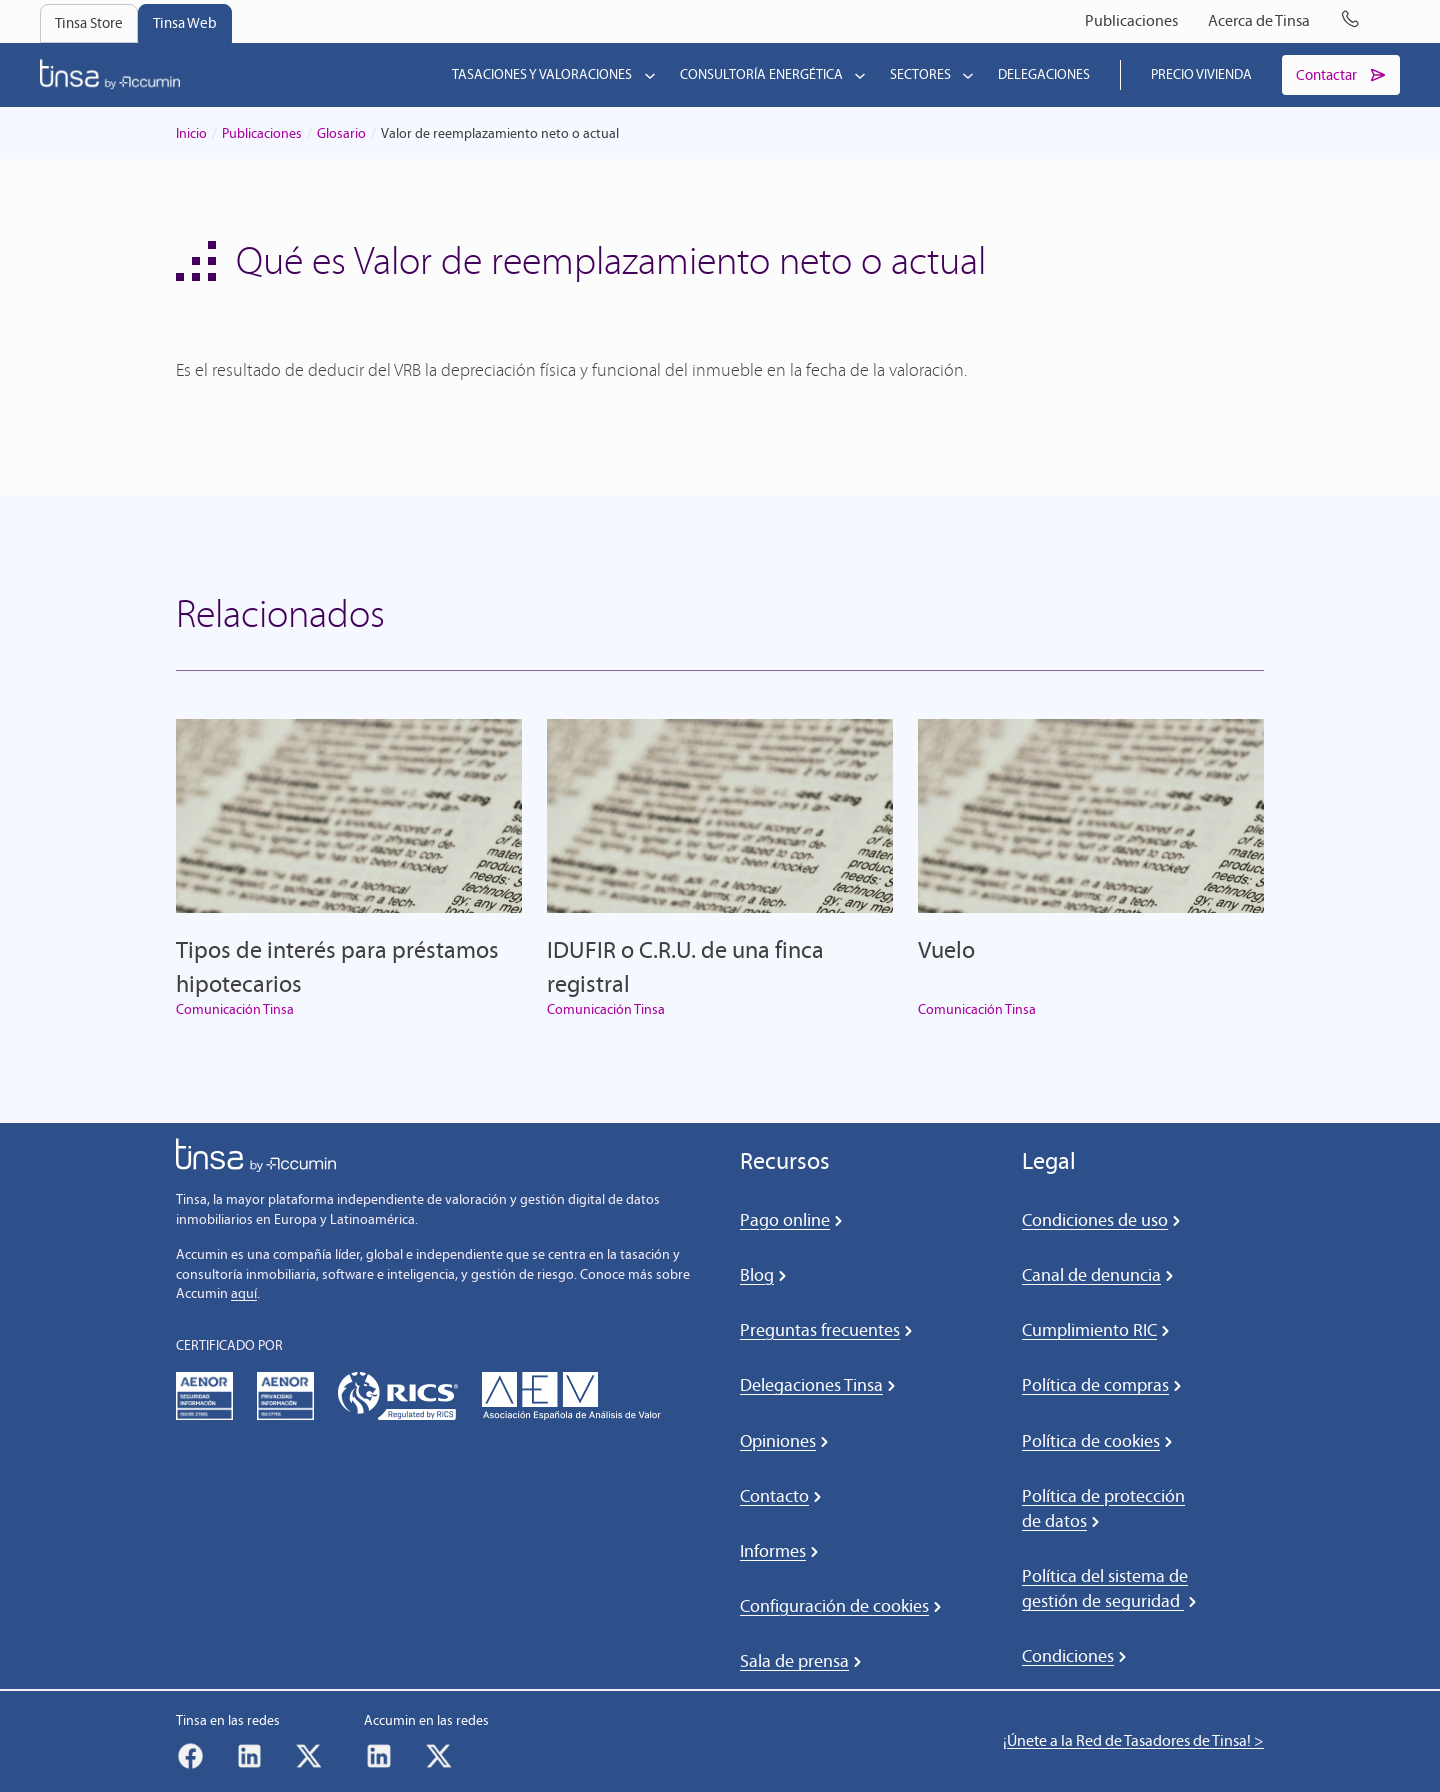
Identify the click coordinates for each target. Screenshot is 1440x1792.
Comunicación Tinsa (235, 1011)
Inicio (191, 134)
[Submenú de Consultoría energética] (856, 76)
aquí (244, 1295)
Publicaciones (262, 134)
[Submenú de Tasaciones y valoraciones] (646, 76)
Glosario (341, 134)
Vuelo (946, 951)
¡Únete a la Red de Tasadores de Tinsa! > (1133, 1741)
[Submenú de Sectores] (964, 76)
